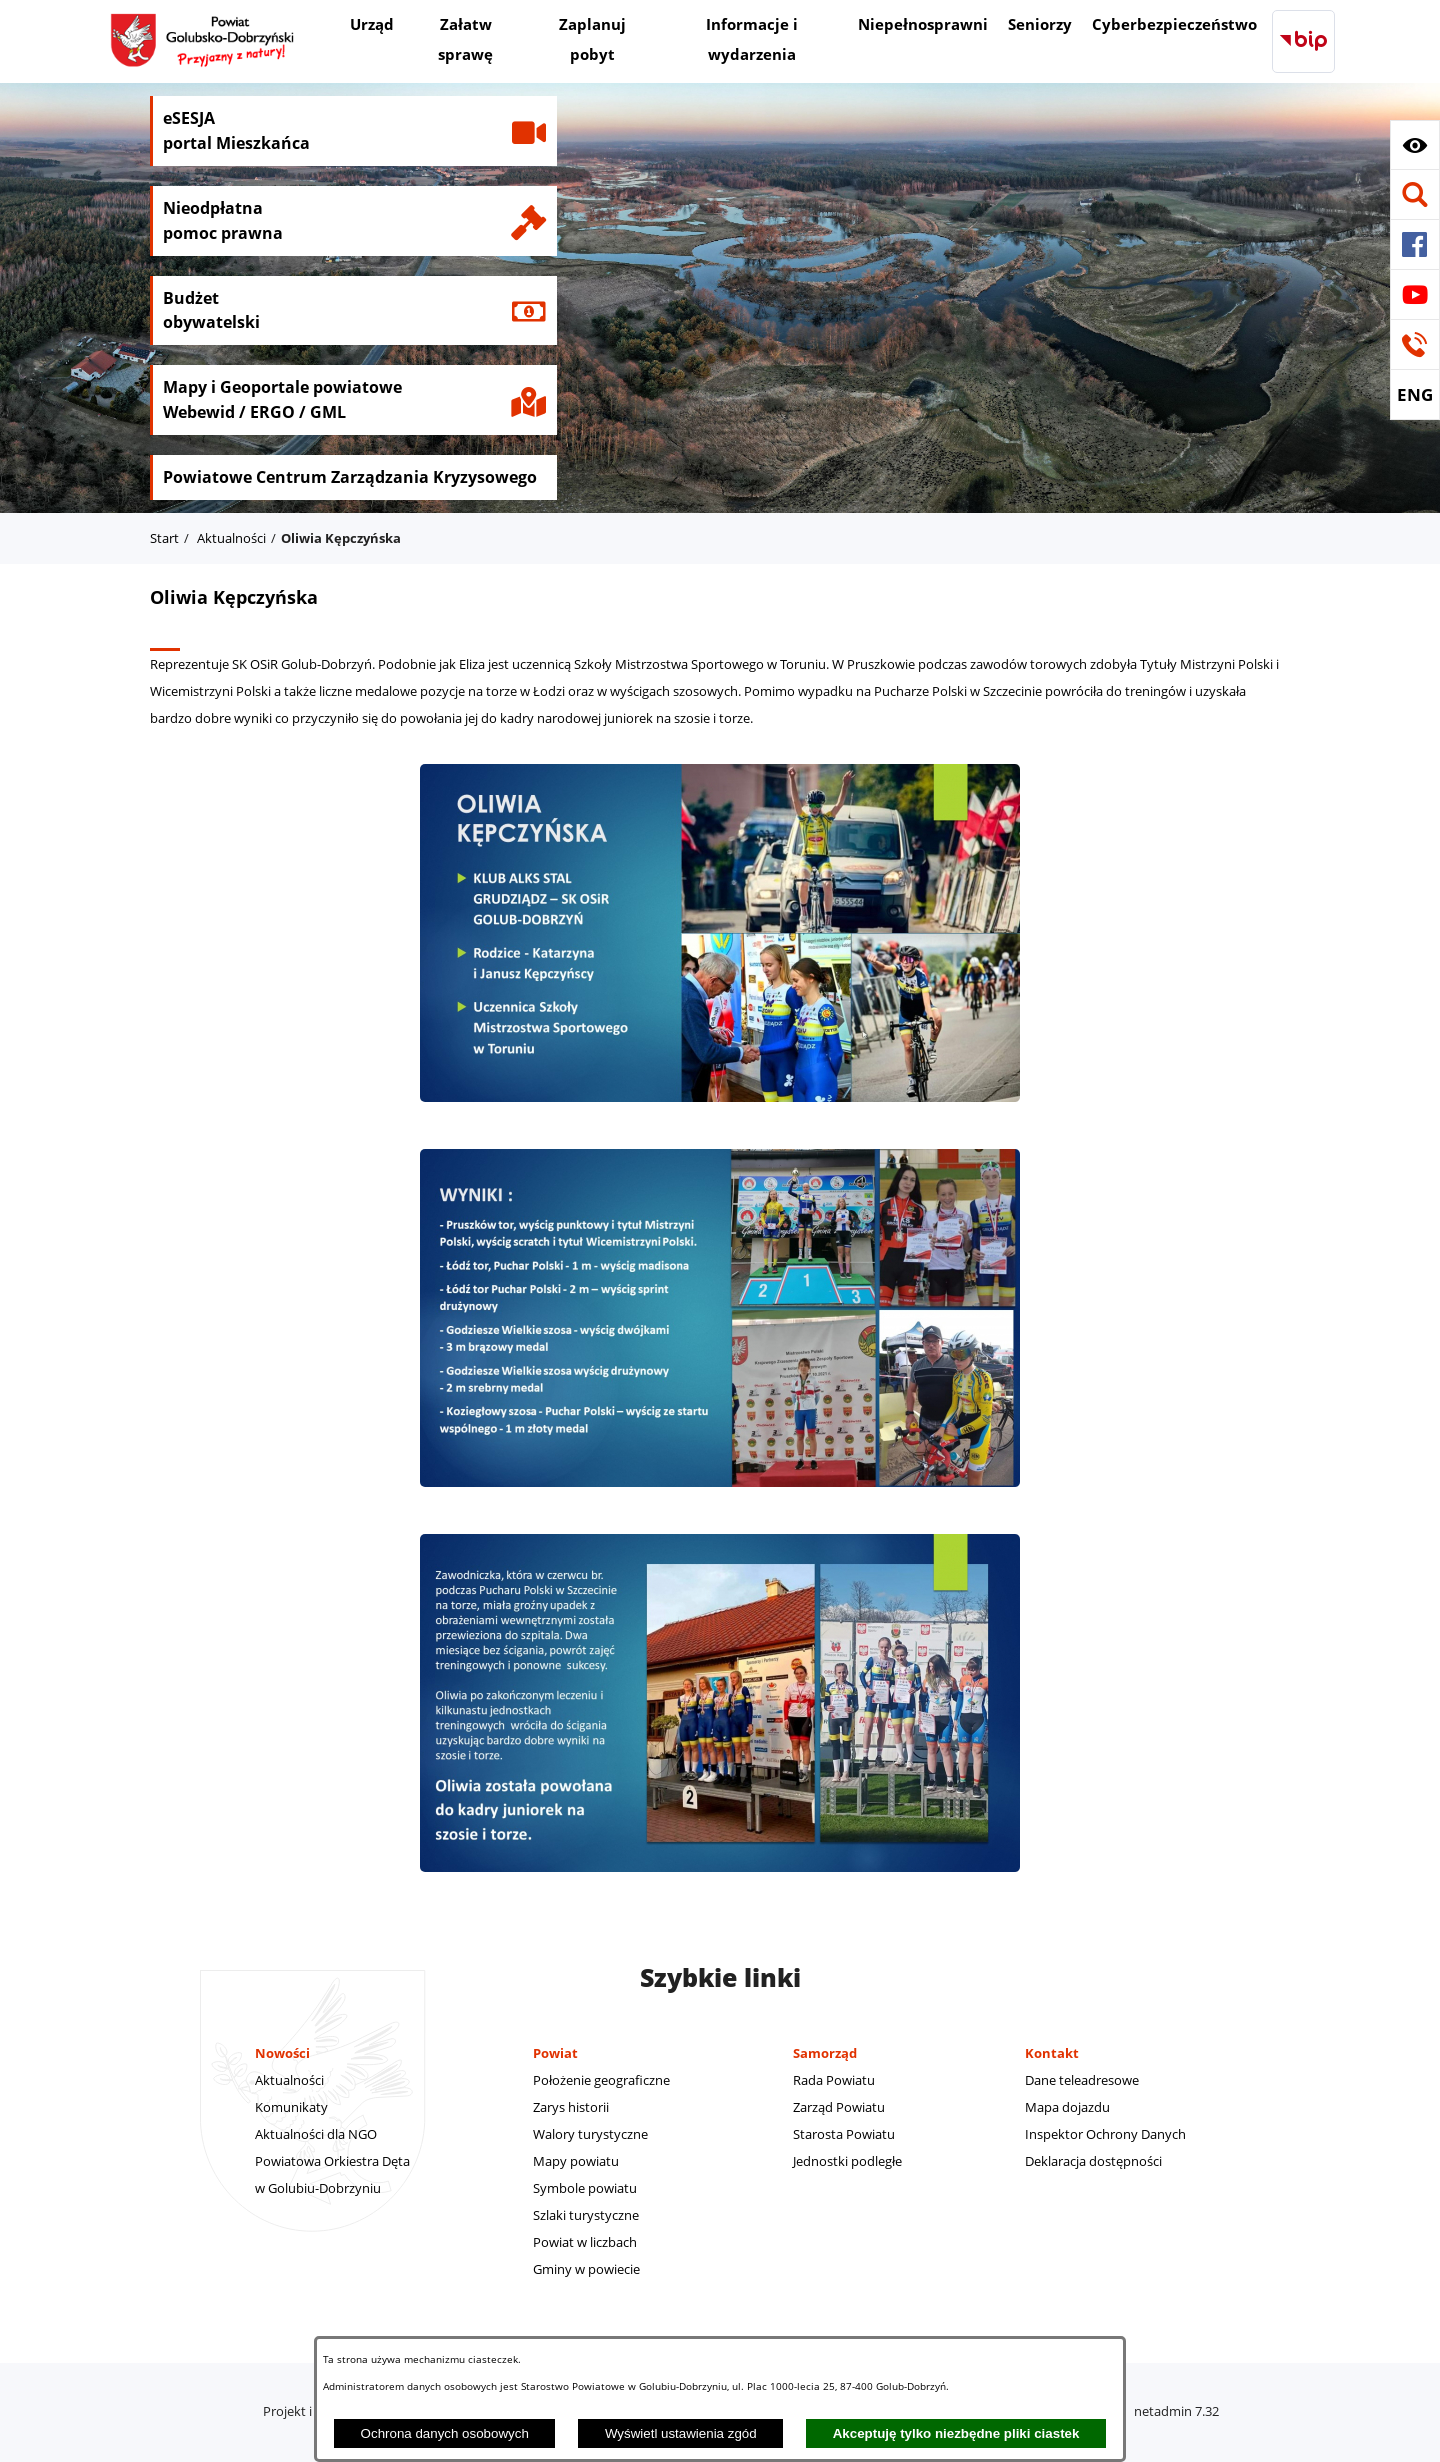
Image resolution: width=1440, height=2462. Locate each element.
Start (164, 538)
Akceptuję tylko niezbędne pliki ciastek (956, 2433)
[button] (1415, 145)
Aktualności (231, 538)
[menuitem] (372, 26)
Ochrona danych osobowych (445, 2433)
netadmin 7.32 (1176, 2411)
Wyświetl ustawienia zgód (681, 2433)
